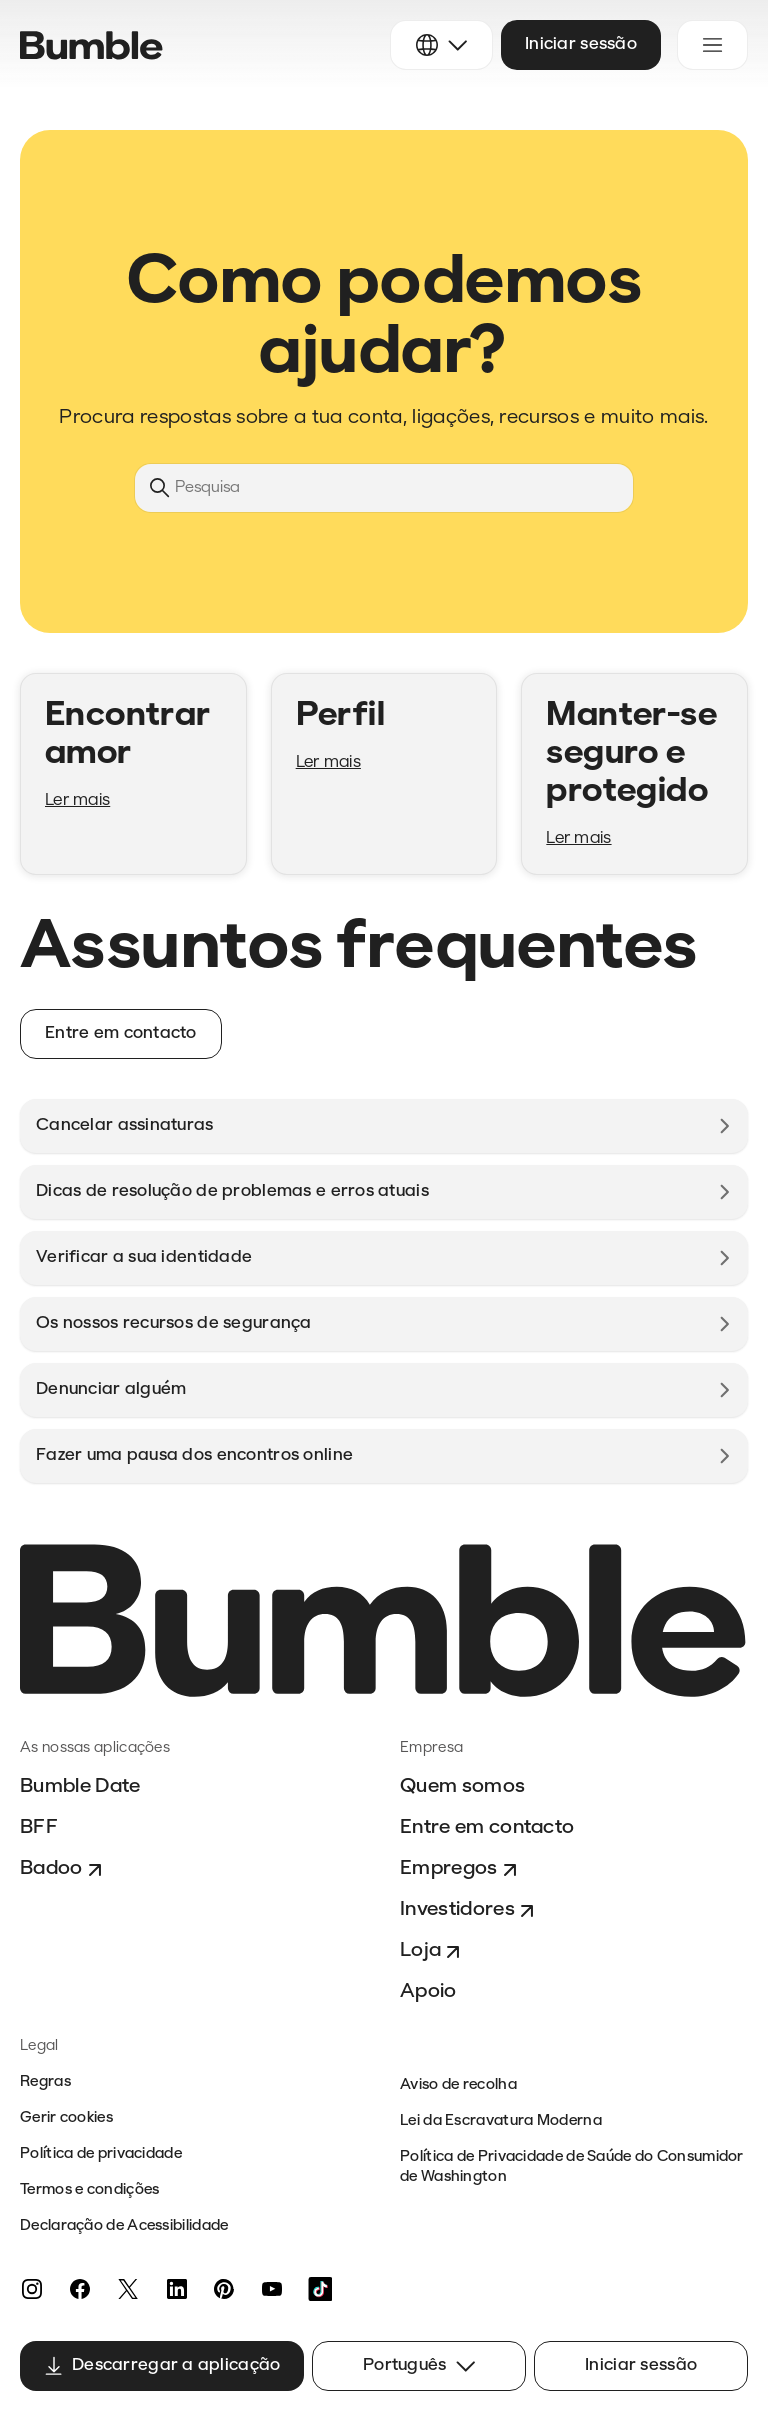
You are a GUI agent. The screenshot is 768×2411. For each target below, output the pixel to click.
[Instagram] (32, 2289)
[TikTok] (320, 2289)
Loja (432, 1952)
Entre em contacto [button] (121, 1033)
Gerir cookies (66, 2118)
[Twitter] (128, 2289)
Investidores (469, 1911)
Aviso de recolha (458, 2085)
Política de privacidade (101, 2154)
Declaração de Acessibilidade (124, 2226)
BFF (39, 1828)
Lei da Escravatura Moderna (501, 2121)
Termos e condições (89, 2190)
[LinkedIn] (176, 2289)
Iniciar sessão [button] (581, 44)
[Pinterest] (224, 2289)
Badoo (63, 1870)
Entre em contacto (487, 1828)
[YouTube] (272, 2289)
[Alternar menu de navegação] (712, 45)
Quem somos (462, 1787)
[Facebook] (80, 2289)
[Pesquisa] (384, 488)
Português (419, 2366)
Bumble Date (80, 1787)
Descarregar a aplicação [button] (162, 2366)
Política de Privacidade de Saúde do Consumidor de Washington (572, 2167)
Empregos (461, 1870)
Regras (45, 2082)
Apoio (428, 1992)
